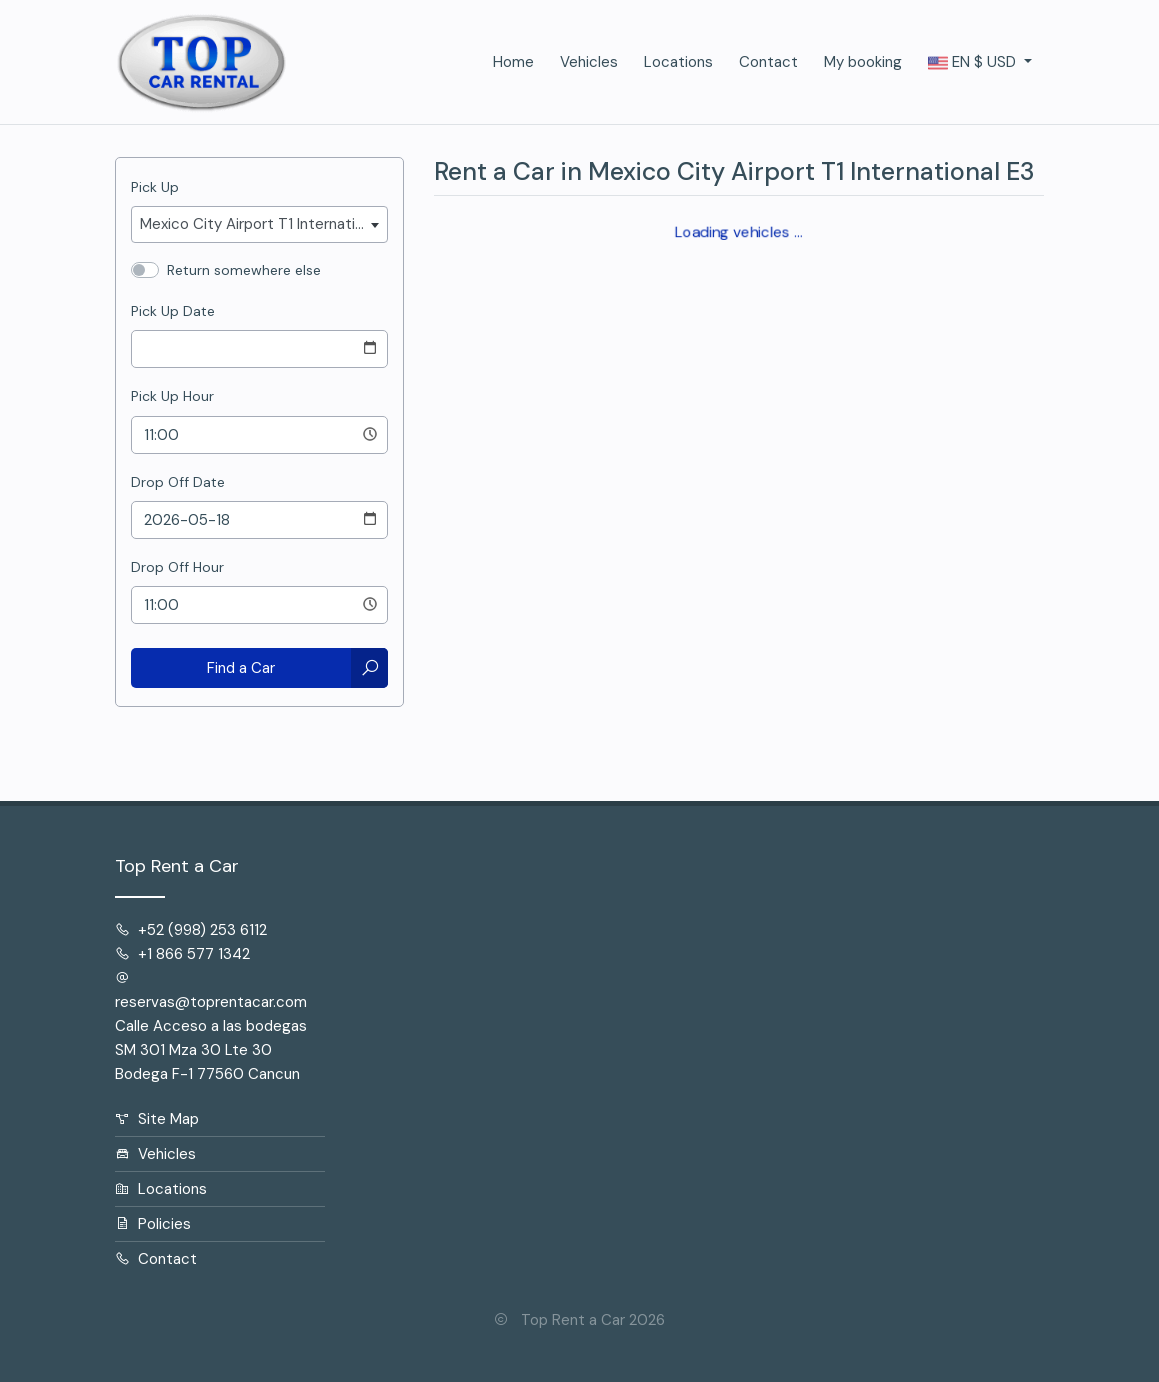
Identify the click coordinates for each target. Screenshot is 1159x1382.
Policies (153, 1224)
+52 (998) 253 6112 (191, 930)
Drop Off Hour (177, 567)
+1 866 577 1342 (182, 954)
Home (513, 62)
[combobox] (260, 224)
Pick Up (155, 187)
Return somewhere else (244, 270)
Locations (678, 62)
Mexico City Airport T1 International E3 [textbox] (264, 224)
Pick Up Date (173, 311)
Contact (768, 62)
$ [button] (974, 63)
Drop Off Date (178, 482)
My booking (863, 62)
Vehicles (589, 62)
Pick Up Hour (172, 396)
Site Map (157, 1119)
